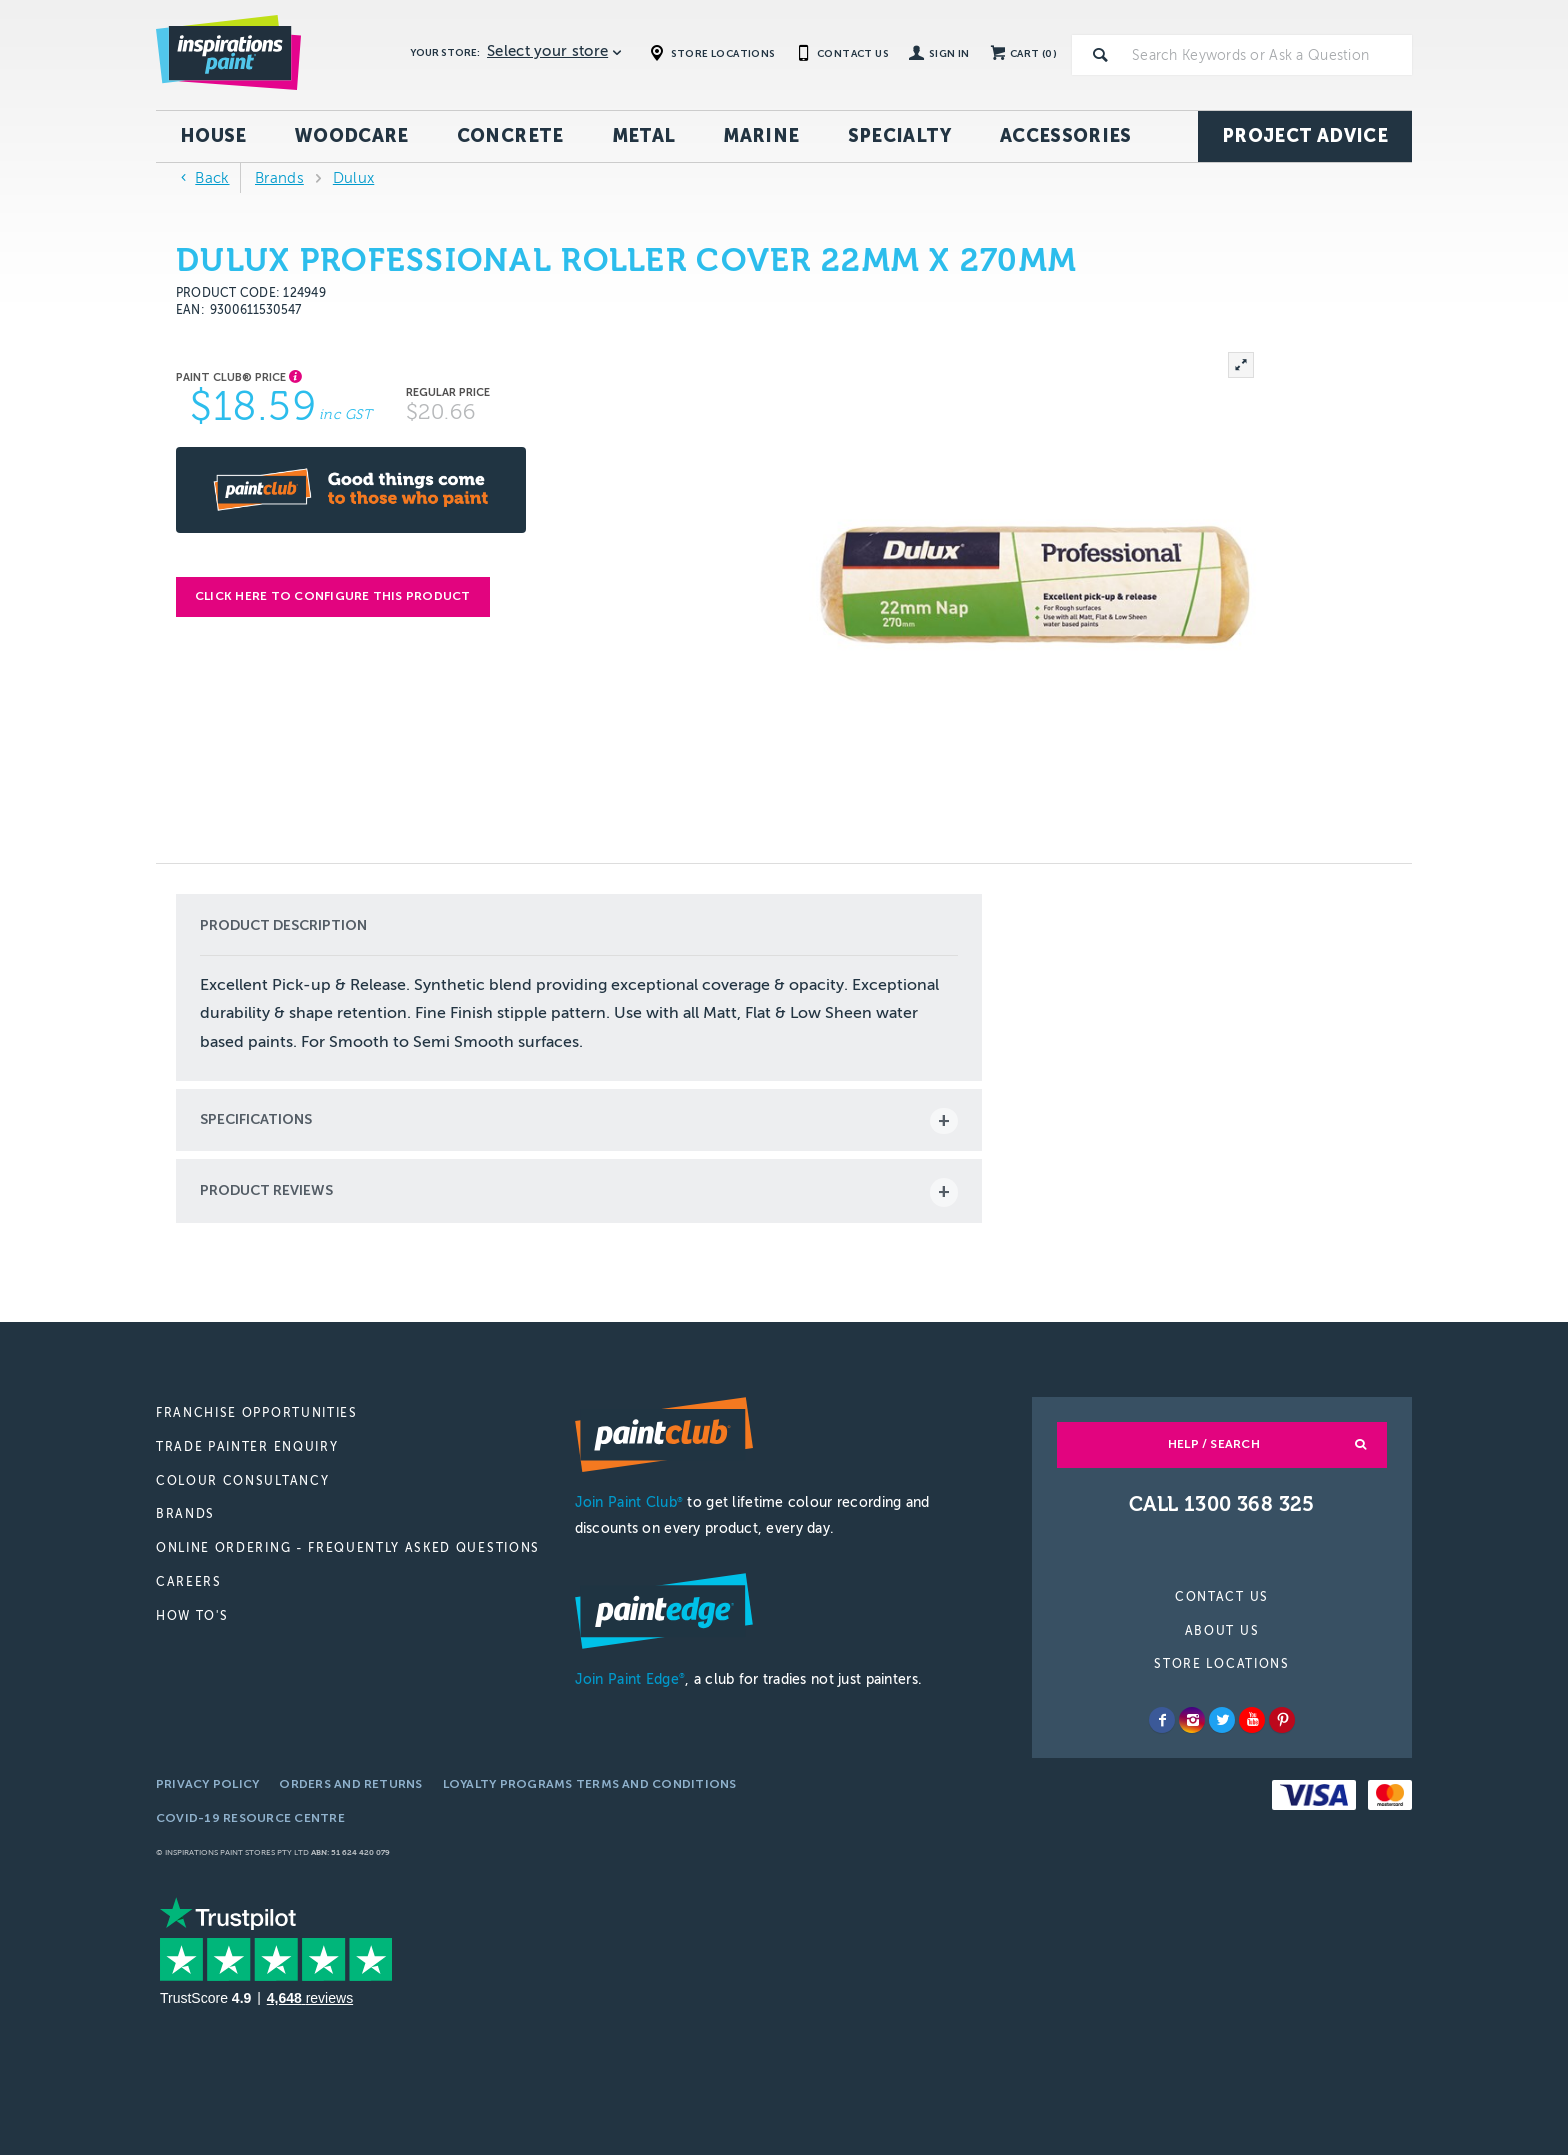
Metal (644, 136)
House (213, 136)
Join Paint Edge (630, 1679)
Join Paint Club (629, 1502)
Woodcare (352, 136)
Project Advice (1305, 136)
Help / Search (1214, 1444)
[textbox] (1268, 55)
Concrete (510, 136)
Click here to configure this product (333, 596)
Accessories (1066, 136)
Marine (761, 136)
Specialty (900, 136)
